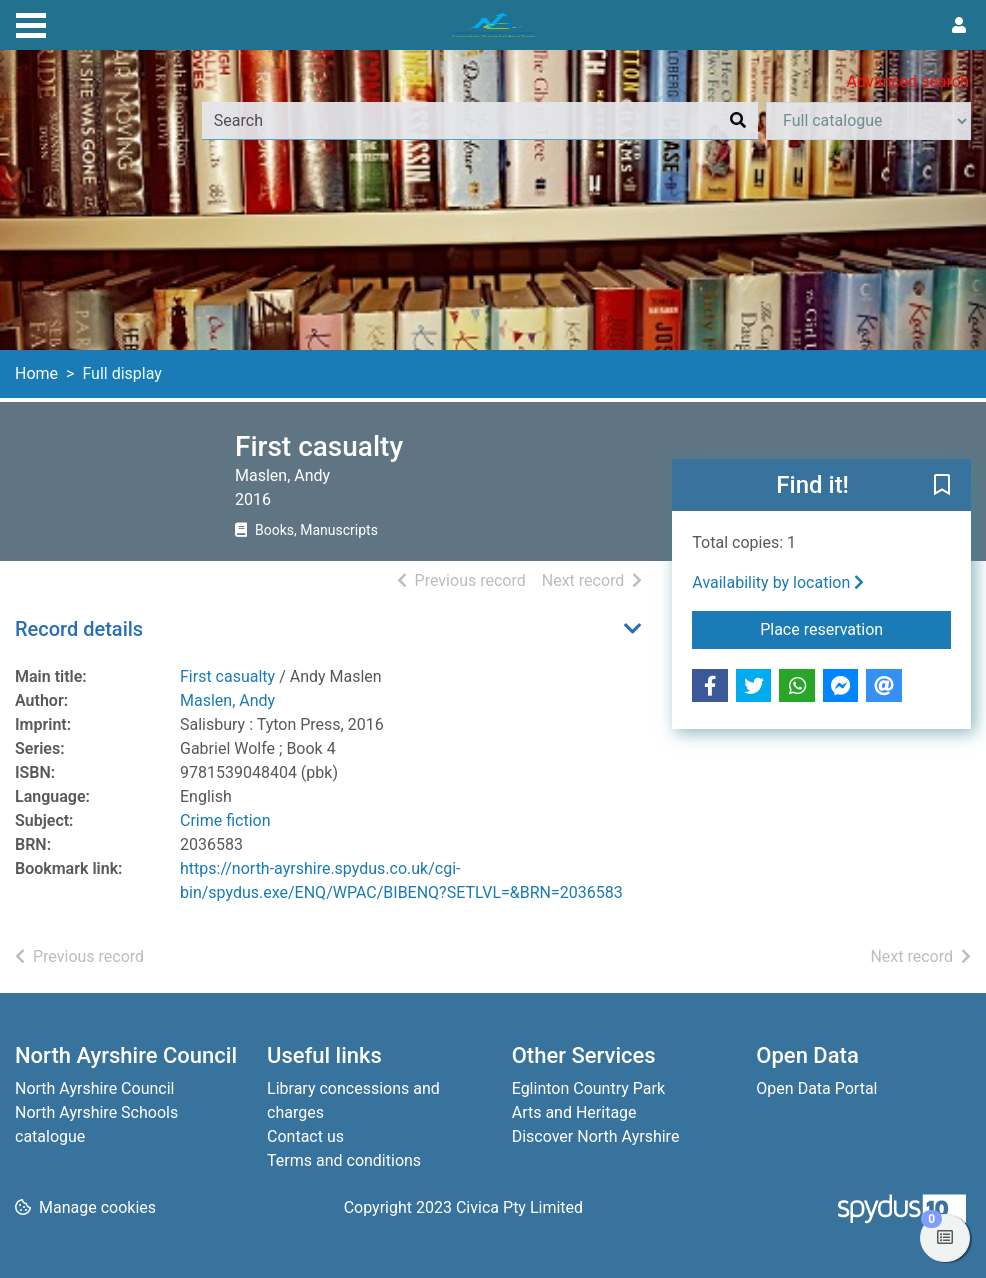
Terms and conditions (344, 1160)
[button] (942, 486)
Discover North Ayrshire (596, 1136)
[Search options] (868, 121)
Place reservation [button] (855, 628)
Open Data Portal (816, 1088)
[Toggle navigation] (31, 23)
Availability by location (778, 582)
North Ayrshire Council (94, 1088)
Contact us (305, 1136)
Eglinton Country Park (588, 1088)
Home (36, 373)
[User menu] (959, 26)
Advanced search (908, 81)
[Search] (738, 121)
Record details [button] (79, 629)
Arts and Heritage (574, 1112)
